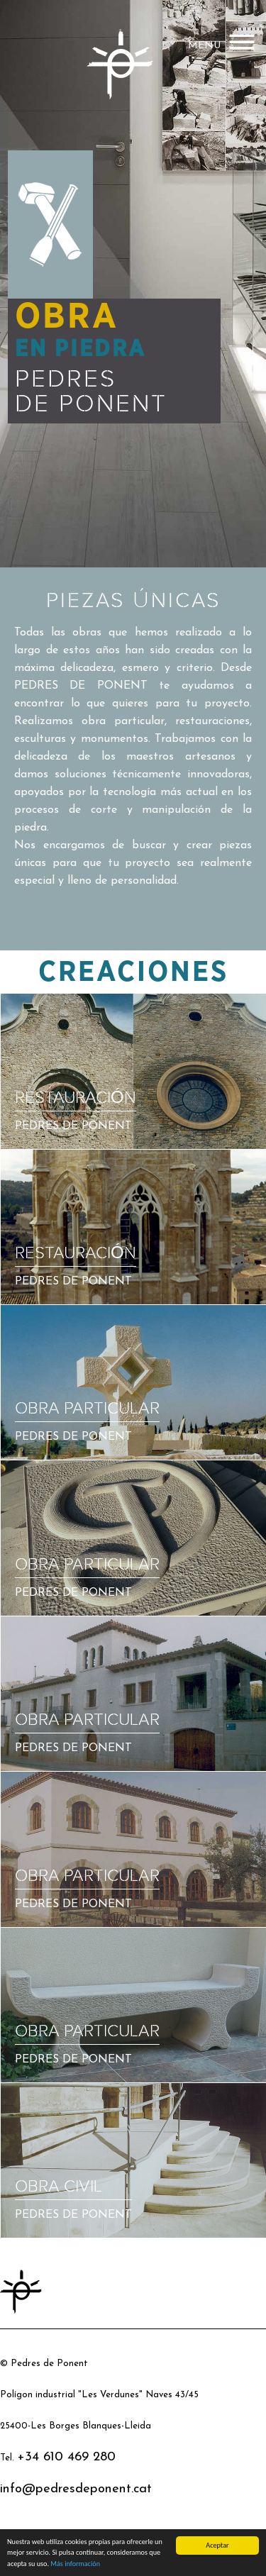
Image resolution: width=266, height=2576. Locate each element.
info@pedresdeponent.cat (76, 2489)
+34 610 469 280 (66, 2457)
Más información (75, 2563)
